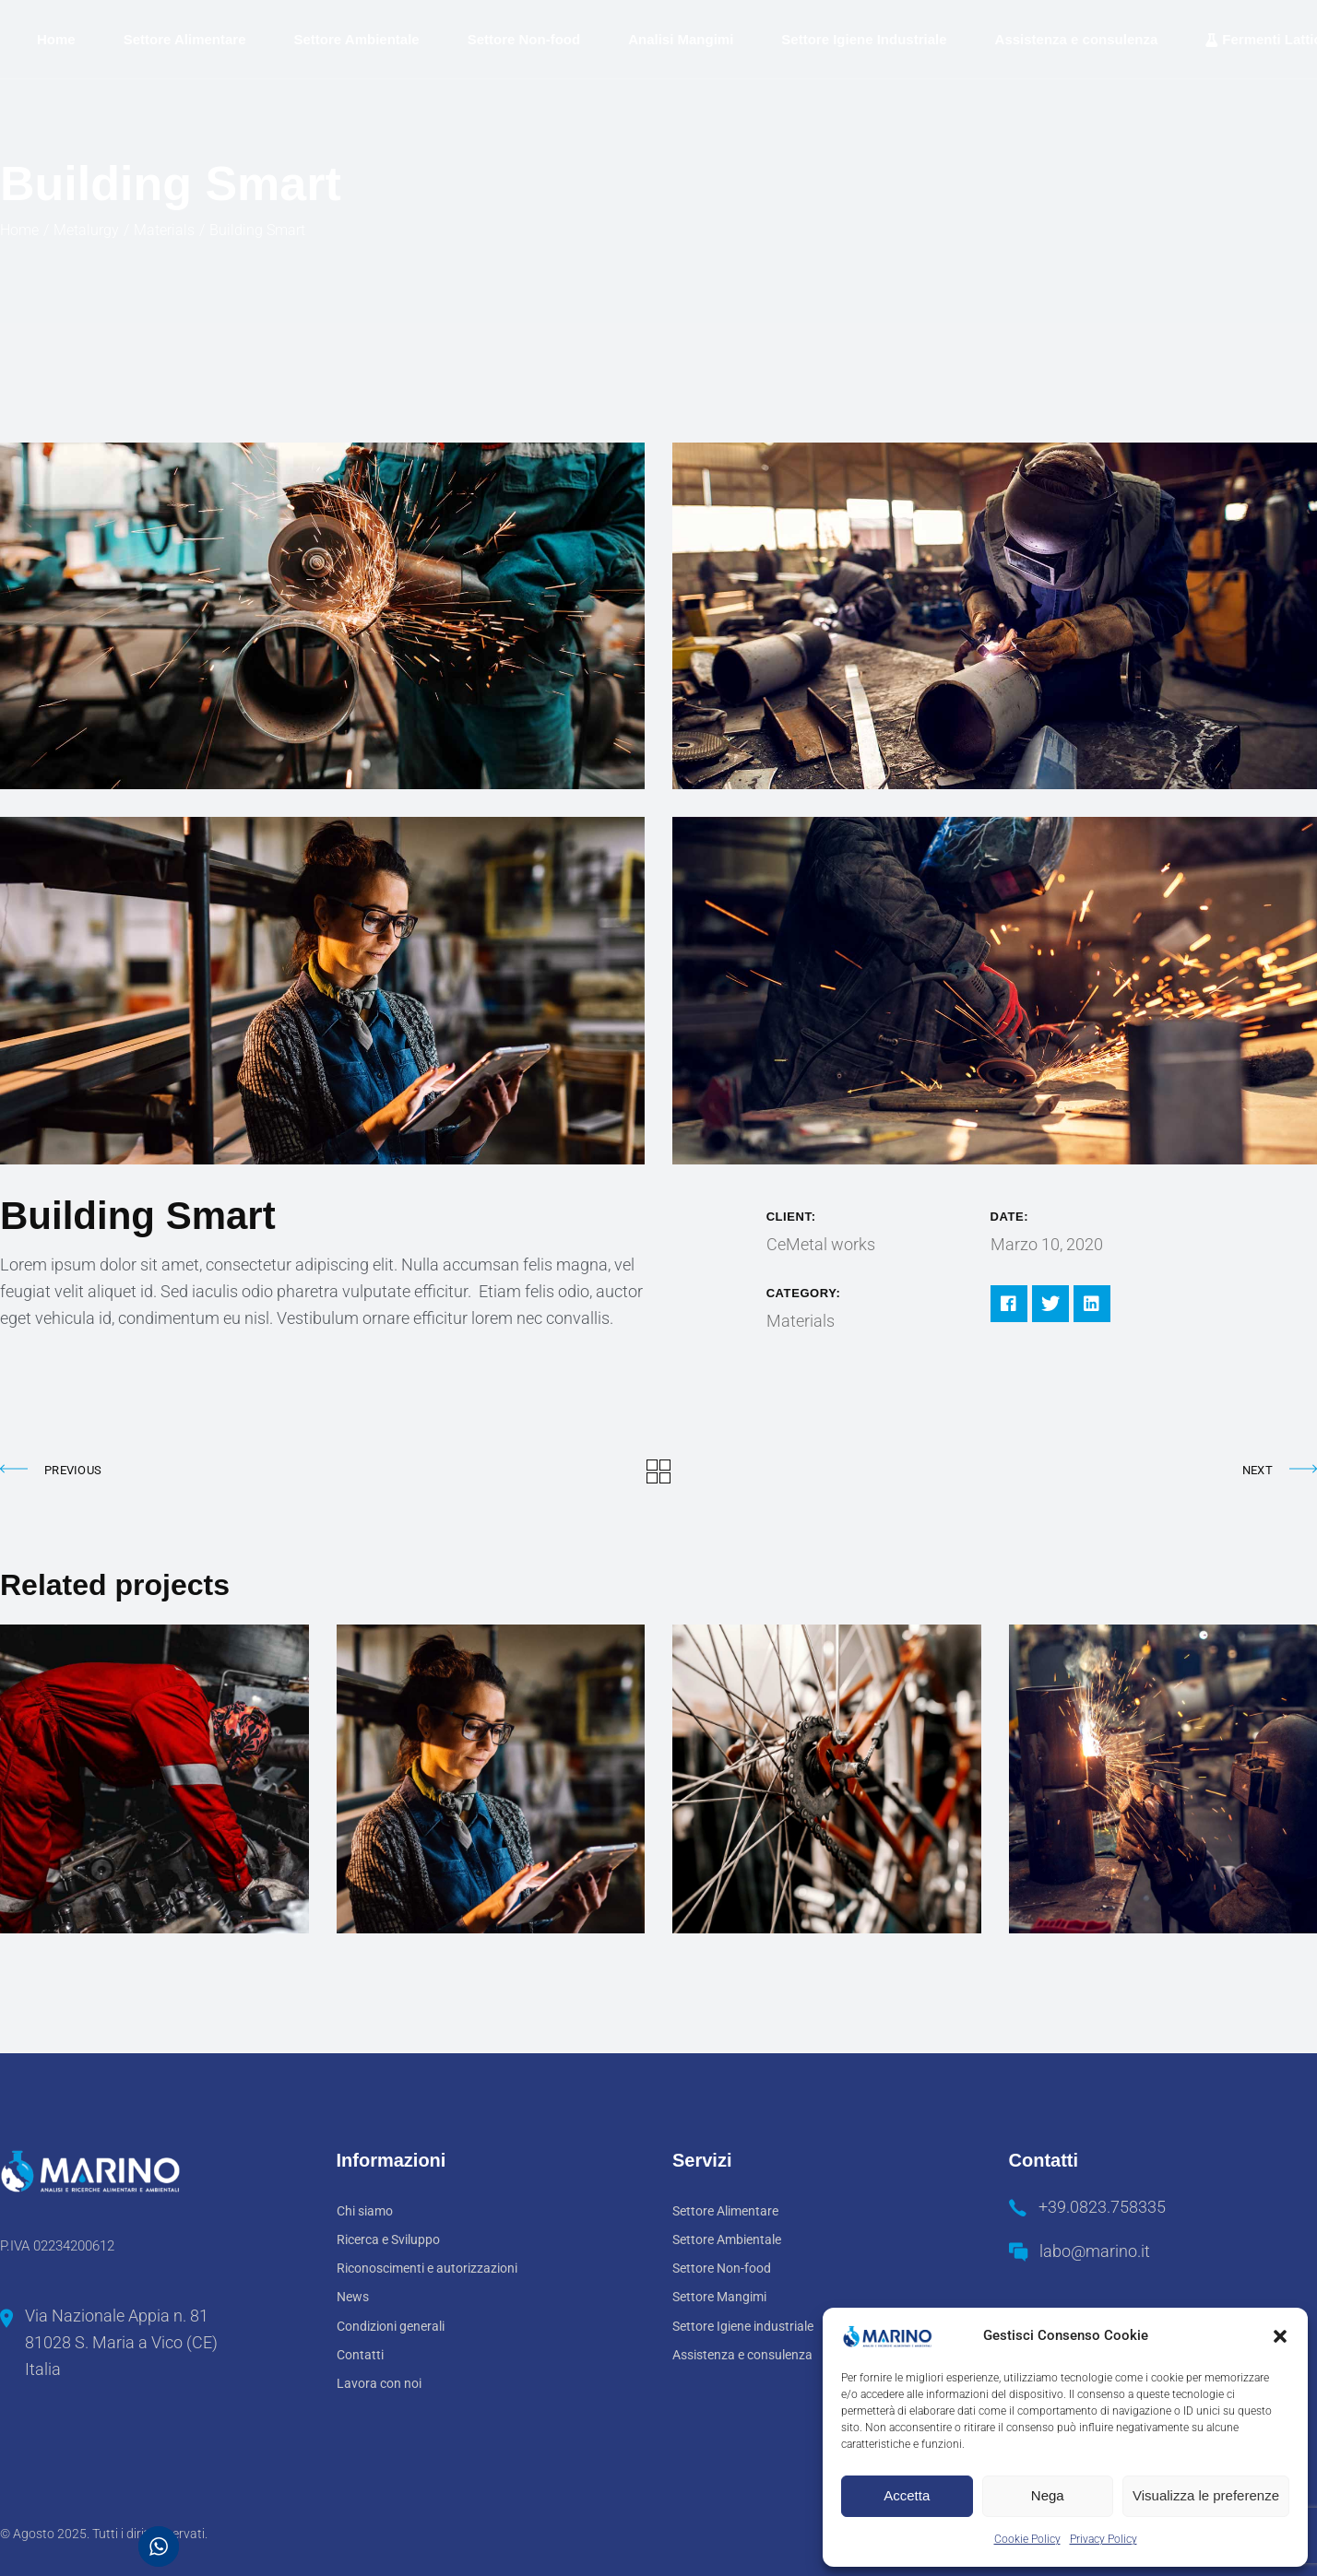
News (353, 2296)
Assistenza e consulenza (742, 2354)
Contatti (360, 2354)
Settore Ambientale (726, 2239)
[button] (1280, 2336)
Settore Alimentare (725, 2211)
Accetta (907, 2495)
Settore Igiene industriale (742, 2326)
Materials (800, 1320)
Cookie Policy (1027, 2539)
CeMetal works (820, 1244)
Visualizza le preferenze (1206, 2495)
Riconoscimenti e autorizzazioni (427, 2268)
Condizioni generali (391, 2326)
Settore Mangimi (719, 2296)
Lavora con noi (379, 2383)
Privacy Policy (1103, 2539)
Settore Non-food (721, 2268)
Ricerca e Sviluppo (388, 2239)
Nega (1047, 2495)
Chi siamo (365, 2211)
